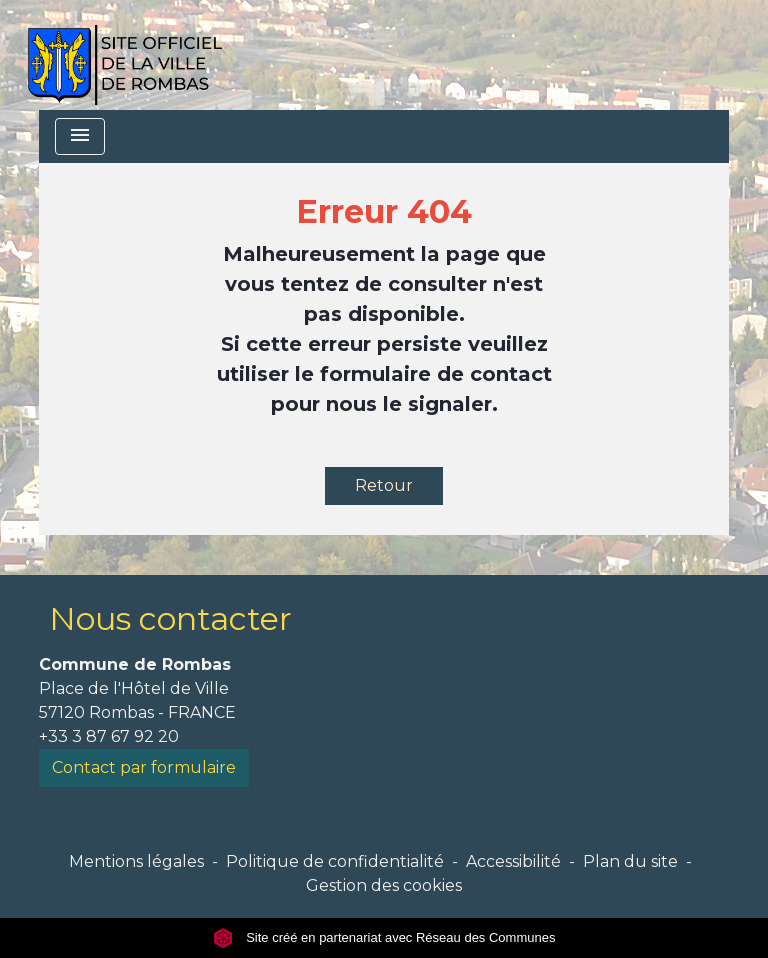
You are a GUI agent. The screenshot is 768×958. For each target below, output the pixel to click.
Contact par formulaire (144, 767)
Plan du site (630, 861)
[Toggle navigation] (80, 136)
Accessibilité (513, 861)
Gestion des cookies (384, 885)
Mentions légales (136, 861)
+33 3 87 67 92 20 (109, 736)
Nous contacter (170, 618)
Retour (384, 485)
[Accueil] (124, 55)
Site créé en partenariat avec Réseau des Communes (384, 937)
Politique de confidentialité (335, 861)
